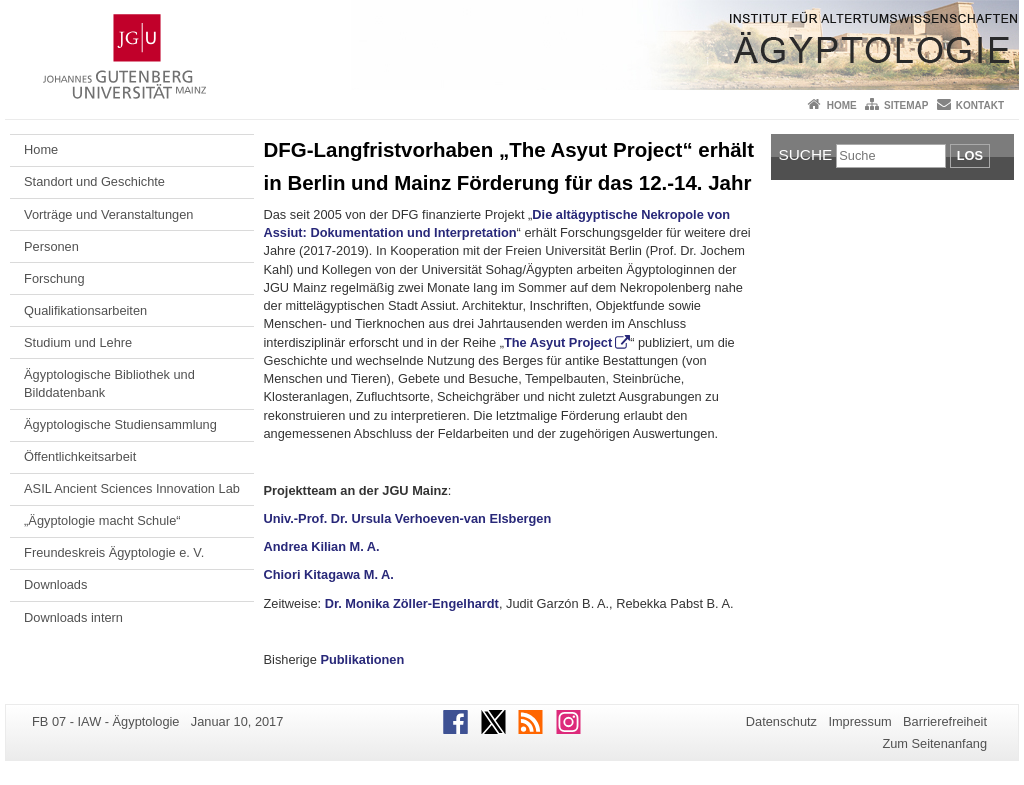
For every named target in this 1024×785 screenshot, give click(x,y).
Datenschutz (781, 721)
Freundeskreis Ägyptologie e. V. (114, 552)
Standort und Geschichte (94, 181)
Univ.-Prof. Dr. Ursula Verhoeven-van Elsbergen (408, 518)
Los (970, 155)
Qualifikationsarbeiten (85, 310)
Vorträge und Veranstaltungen (108, 214)
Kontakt (980, 105)
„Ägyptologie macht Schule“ (102, 520)
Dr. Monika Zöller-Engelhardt (412, 603)
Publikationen (362, 659)
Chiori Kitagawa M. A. (329, 574)
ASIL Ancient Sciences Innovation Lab (132, 488)
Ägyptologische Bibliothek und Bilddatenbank (109, 383)
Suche (806, 154)
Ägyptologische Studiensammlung (120, 424)
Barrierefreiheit (945, 721)
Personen (51, 246)
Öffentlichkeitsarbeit (80, 456)
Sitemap (906, 105)
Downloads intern (73, 617)
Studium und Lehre (78, 342)
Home (842, 105)
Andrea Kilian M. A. (322, 546)
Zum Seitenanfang (934, 743)
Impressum (859, 721)
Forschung (54, 278)
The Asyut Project (558, 342)
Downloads (55, 584)
